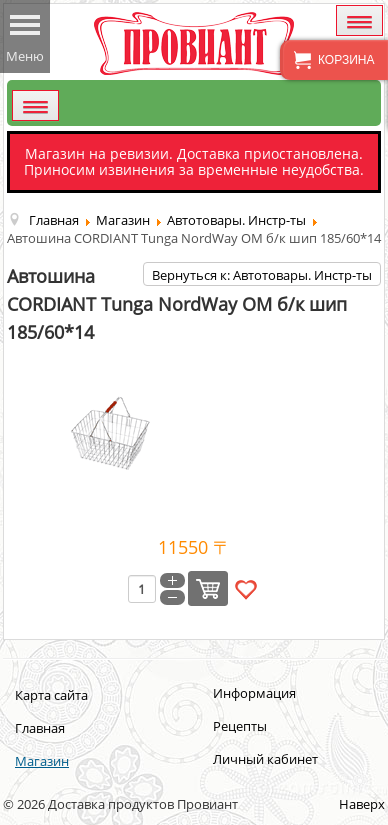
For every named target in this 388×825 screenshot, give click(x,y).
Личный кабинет (265, 759)
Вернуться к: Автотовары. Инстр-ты (262, 275)
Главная (40, 728)
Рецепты (240, 726)
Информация (254, 693)
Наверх (362, 804)
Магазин (42, 761)
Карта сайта (51, 695)
